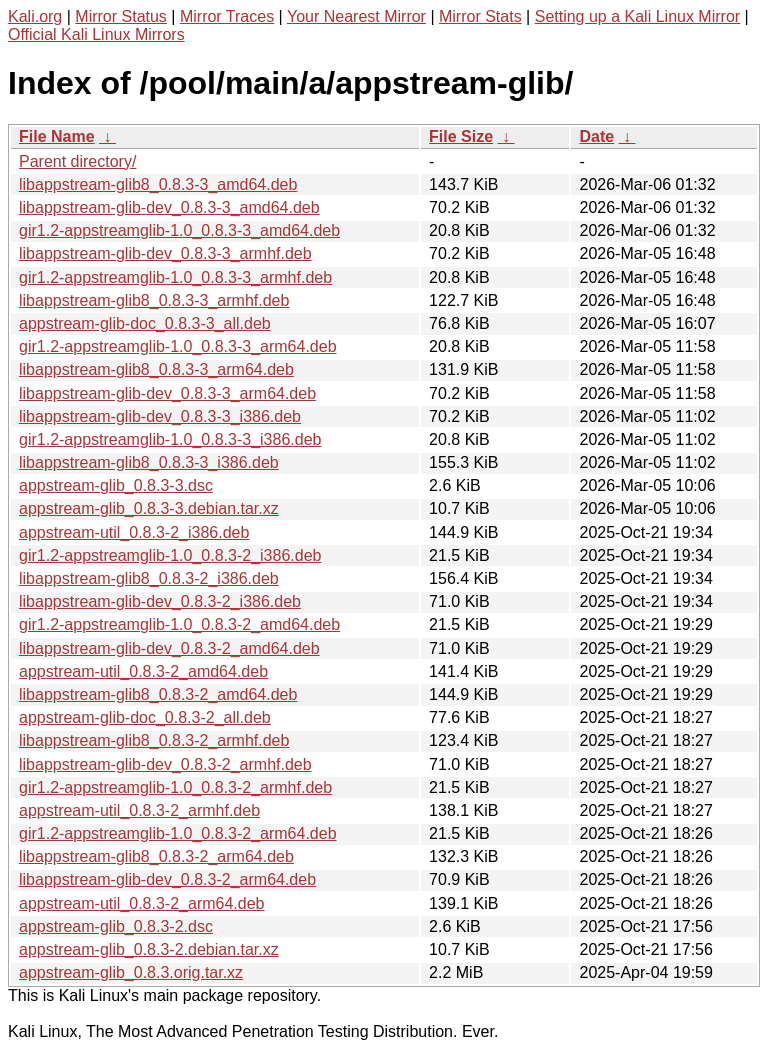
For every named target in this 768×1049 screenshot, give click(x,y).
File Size (461, 136)
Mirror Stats (480, 16)
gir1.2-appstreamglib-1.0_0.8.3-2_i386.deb (170, 555)
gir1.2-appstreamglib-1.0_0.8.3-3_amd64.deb (179, 230)
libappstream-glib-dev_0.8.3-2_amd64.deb (169, 648)
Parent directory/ (77, 161)
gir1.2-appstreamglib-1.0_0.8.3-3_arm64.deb (178, 346)
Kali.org (35, 16)
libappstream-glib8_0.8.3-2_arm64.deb (156, 856)
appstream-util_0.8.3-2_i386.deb (134, 532)
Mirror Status (121, 16)
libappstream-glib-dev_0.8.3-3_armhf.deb (165, 253)
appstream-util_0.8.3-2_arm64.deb (141, 903)
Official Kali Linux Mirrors (96, 34)
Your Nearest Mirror (356, 16)
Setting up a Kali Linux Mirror (637, 16)
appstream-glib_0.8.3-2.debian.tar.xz (149, 949)
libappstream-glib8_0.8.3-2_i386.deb (149, 578)
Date (596, 136)
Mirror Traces (227, 16)
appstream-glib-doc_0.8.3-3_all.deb (145, 323)
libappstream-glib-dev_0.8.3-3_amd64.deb (169, 207)
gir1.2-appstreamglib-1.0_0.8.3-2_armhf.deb (175, 787)
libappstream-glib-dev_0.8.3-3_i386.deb (160, 416)
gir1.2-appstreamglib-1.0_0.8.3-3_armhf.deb (175, 277)
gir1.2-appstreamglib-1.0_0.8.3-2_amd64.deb (179, 624)
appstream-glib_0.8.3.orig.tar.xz (131, 972)
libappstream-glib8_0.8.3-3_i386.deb (149, 462)
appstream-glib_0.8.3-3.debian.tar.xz (149, 508)
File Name (57, 136)
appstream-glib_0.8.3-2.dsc (116, 926)
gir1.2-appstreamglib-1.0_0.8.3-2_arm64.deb (178, 833)
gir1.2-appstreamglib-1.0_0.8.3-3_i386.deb (170, 439)
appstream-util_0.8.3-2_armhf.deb (139, 810)
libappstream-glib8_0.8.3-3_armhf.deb (154, 300)
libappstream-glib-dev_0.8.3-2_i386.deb (160, 601)
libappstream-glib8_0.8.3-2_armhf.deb (154, 740)
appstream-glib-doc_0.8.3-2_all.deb (145, 717)
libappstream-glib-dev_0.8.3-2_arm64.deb (167, 879)
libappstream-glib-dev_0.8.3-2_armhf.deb (165, 764)
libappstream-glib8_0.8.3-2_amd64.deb (158, 694)
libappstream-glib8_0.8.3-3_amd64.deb (158, 184)
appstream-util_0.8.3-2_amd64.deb (143, 671)
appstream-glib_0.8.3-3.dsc (116, 485)
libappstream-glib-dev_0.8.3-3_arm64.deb (167, 393)
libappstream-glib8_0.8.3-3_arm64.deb (156, 369)
